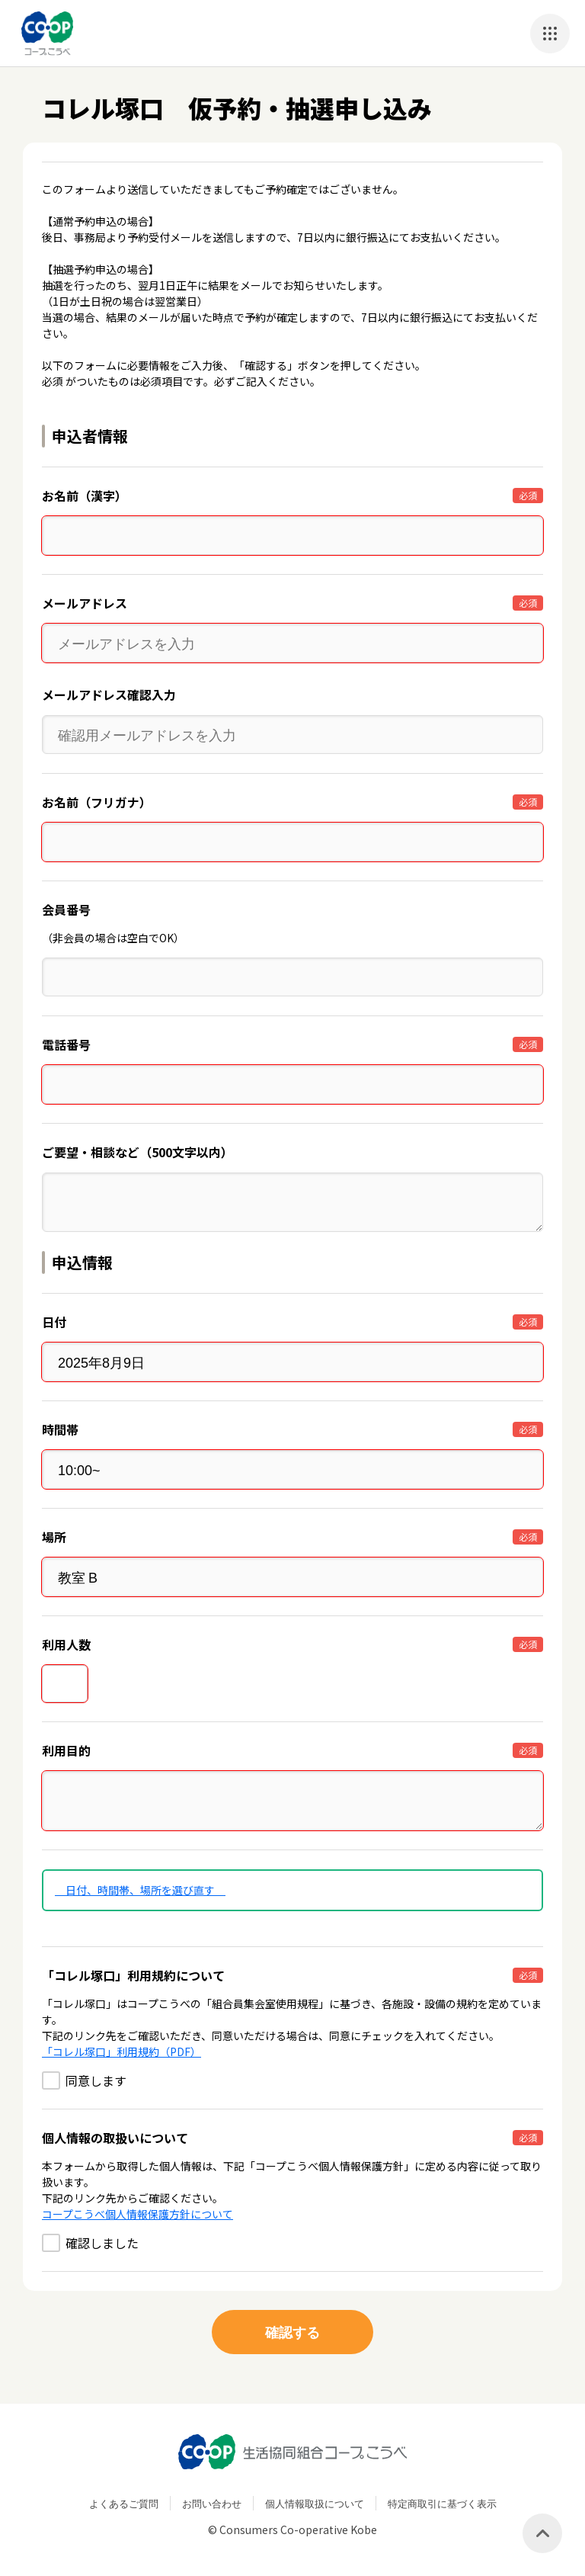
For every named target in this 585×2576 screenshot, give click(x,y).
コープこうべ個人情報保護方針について (137, 2214)
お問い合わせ (211, 2503)
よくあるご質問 (123, 2503)
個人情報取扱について (314, 2503)
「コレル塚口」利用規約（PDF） (121, 2051)
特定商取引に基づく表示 (442, 2503)
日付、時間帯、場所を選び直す (140, 1890)
